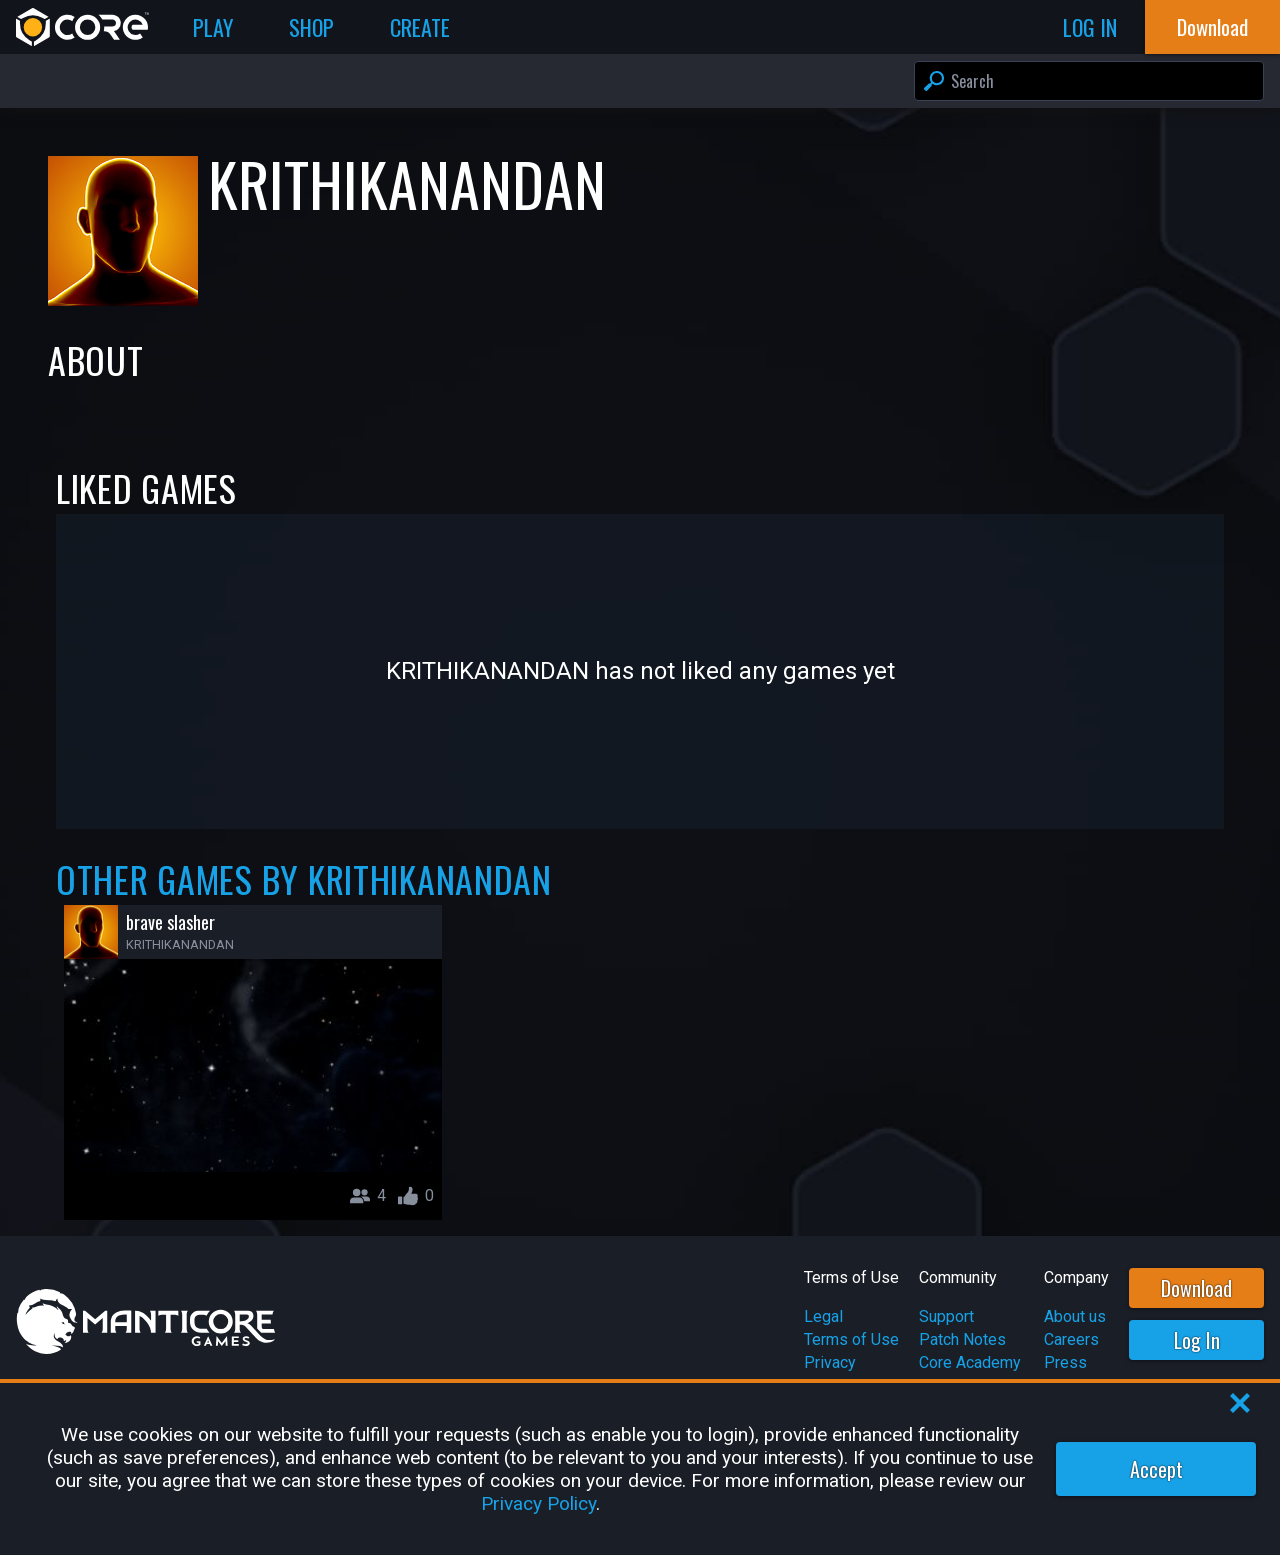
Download (1196, 1288)
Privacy (830, 1362)
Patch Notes (962, 1339)
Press (1065, 1362)
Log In (1197, 1340)
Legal (823, 1316)
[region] (640, 1469)
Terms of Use (851, 1339)
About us (1075, 1316)
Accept (1156, 1469)
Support (946, 1316)
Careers (1071, 1339)
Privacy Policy (538, 1503)
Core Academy (970, 1362)
